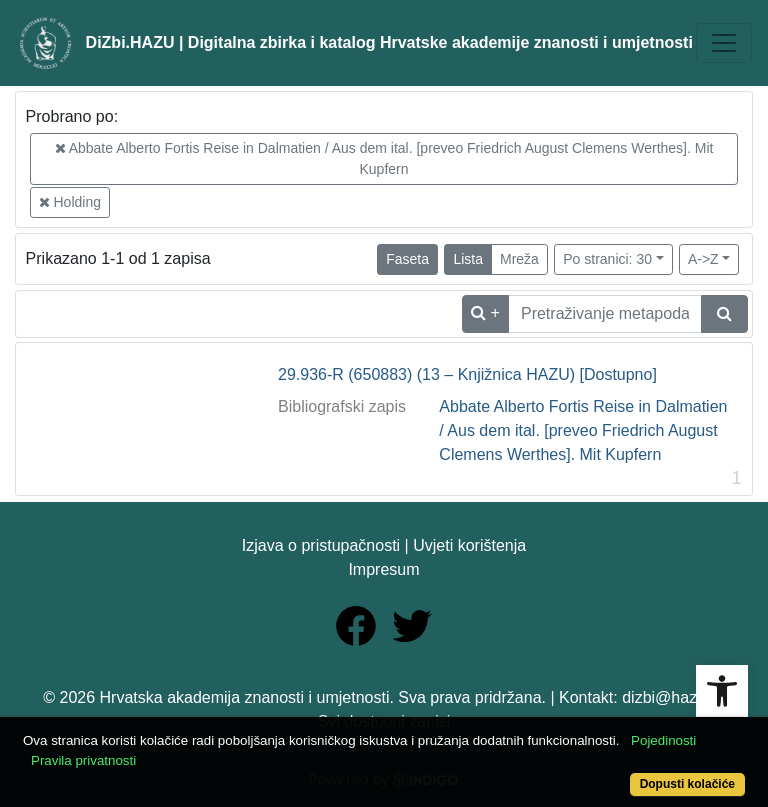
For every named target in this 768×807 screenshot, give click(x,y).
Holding (70, 202)
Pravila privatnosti (83, 760)
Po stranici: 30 (607, 259)
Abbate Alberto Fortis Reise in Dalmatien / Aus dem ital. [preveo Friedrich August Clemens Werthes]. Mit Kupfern (384, 158)
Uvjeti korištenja (469, 545)
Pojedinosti (663, 740)
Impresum (383, 569)
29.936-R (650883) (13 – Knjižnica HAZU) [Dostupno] (467, 374)
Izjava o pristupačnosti (321, 545)
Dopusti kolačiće (687, 784)
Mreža (519, 259)
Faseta (407, 259)
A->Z (703, 259)
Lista (468, 259)
